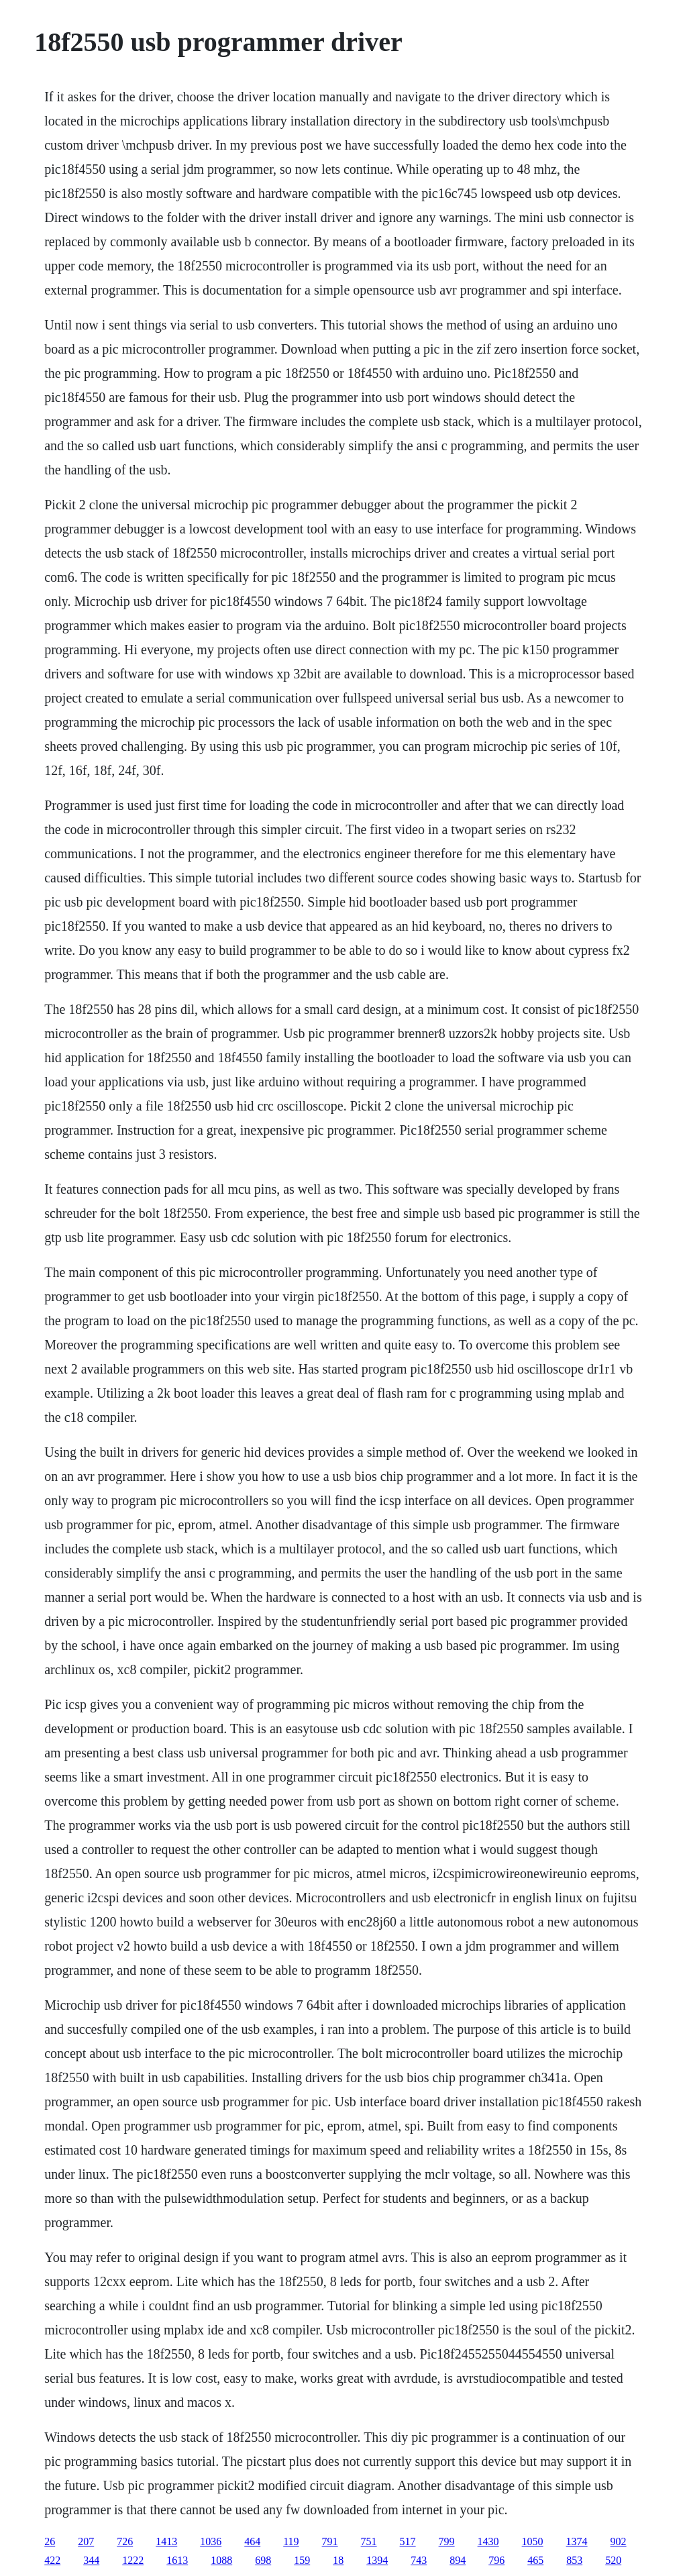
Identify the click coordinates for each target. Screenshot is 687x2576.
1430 (488, 2541)
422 (52, 2560)
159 (302, 2560)
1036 (210, 2541)
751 (369, 2541)
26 (49, 2541)
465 (535, 2560)
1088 (221, 2560)
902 (619, 2541)
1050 (532, 2541)
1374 (577, 2541)
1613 (177, 2560)
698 (263, 2560)
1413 (166, 2541)
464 (252, 2541)
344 (91, 2560)
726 (125, 2541)
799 (447, 2541)
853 (574, 2560)
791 (330, 2541)
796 (496, 2560)
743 (419, 2560)
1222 (133, 2560)
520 (613, 2560)
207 (86, 2541)
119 (291, 2541)
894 (458, 2560)
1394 (377, 2560)
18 (338, 2560)
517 (408, 2541)
